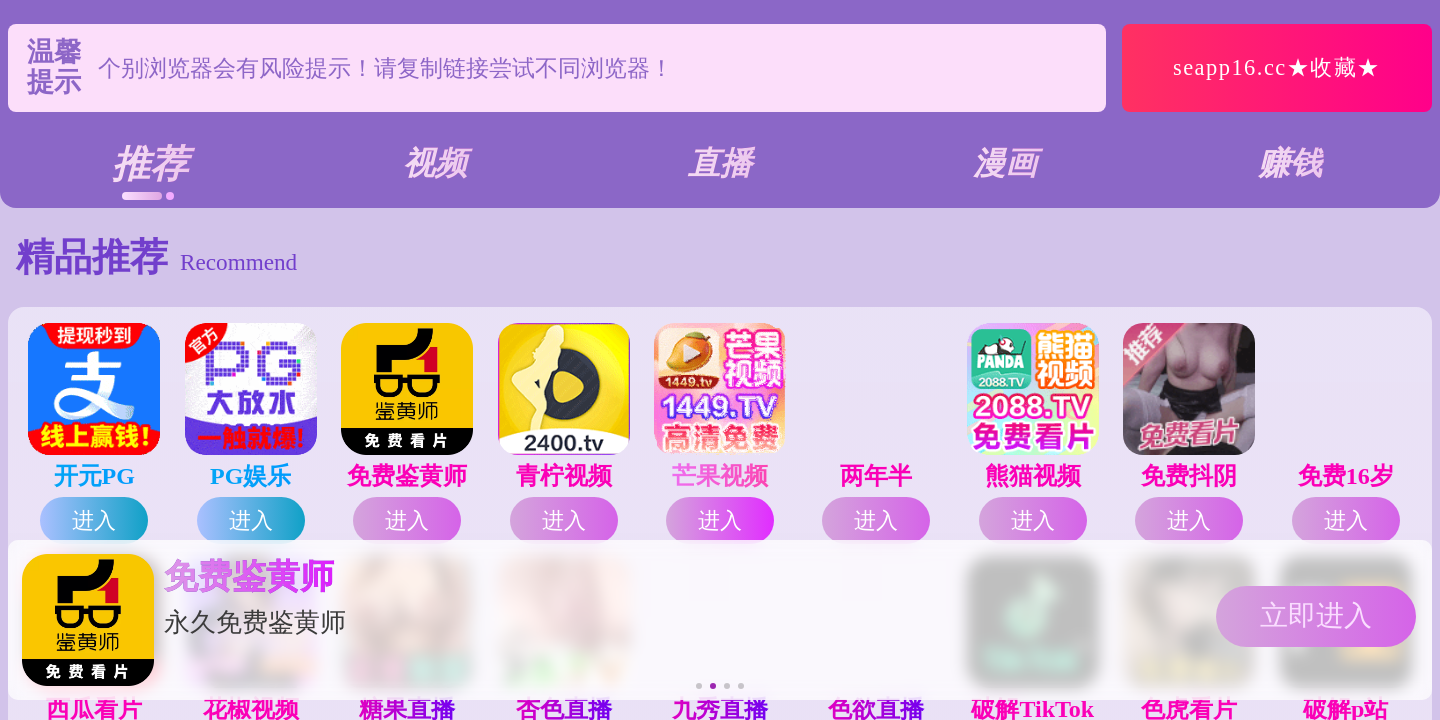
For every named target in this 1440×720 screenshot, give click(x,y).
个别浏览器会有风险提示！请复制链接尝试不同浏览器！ (385, 68)
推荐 (150, 164)
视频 (435, 163)
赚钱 (1290, 163)
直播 (720, 163)
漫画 (1005, 163)
